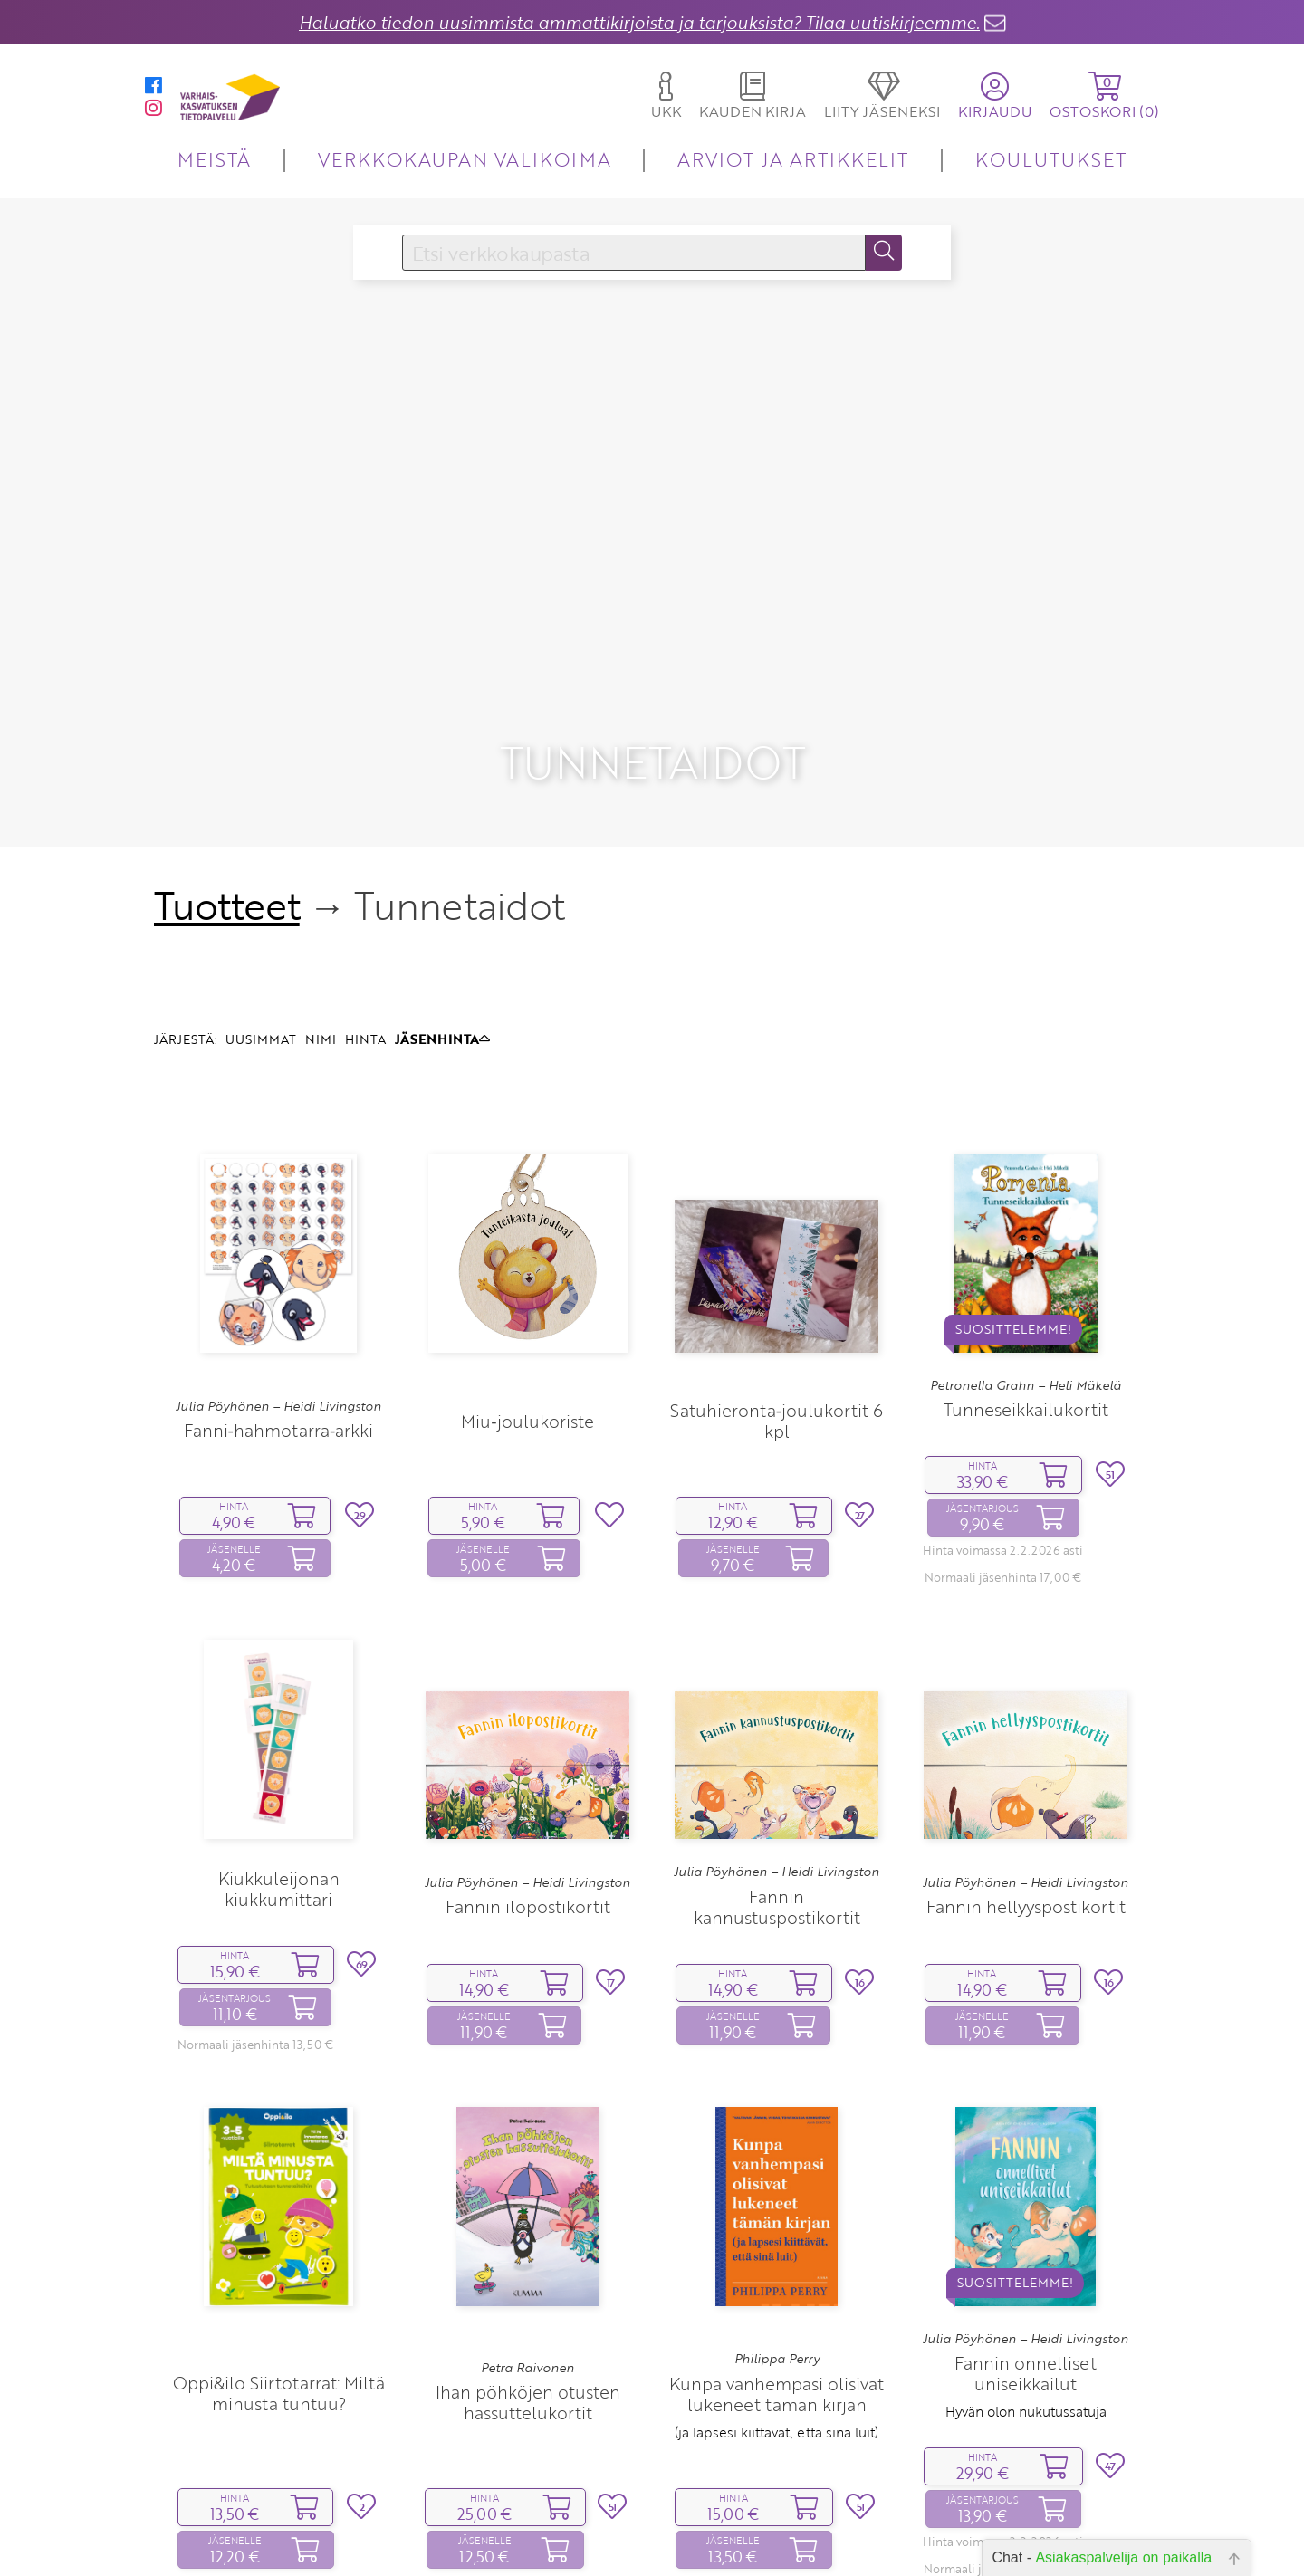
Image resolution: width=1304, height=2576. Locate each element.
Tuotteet (227, 764)
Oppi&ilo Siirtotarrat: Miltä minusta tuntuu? (279, 2252)
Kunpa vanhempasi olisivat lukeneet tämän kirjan (776, 2253)
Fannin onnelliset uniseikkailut (1025, 2233)
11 (773, 2534)
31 (810, 2534)
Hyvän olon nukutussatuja (1026, 2271)
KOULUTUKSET (1051, 159)
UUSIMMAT (260, 898)
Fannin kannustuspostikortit (777, 1766)
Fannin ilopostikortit (528, 1766)
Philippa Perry (777, 2218)
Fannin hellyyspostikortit (1026, 1766)
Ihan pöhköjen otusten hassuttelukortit (528, 2262)
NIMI (320, 898)
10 (745, 2534)
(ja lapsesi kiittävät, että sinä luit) (776, 2292)
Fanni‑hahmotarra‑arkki (279, 1289)
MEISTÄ (214, 159)
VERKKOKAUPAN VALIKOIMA (464, 159)
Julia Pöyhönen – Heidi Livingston (278, 1265)
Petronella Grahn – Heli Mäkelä (1025, 1245)
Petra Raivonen (527, 2226)
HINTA (365, 898)
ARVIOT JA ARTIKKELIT (792, 159)
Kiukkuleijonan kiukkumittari (279, 1747)
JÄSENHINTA (442, 898)
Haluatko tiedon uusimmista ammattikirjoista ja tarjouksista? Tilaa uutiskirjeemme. (639, 22)
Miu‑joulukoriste (527, 1279)
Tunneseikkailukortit (1026, 1269)
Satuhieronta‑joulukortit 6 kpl (776, 1280)
